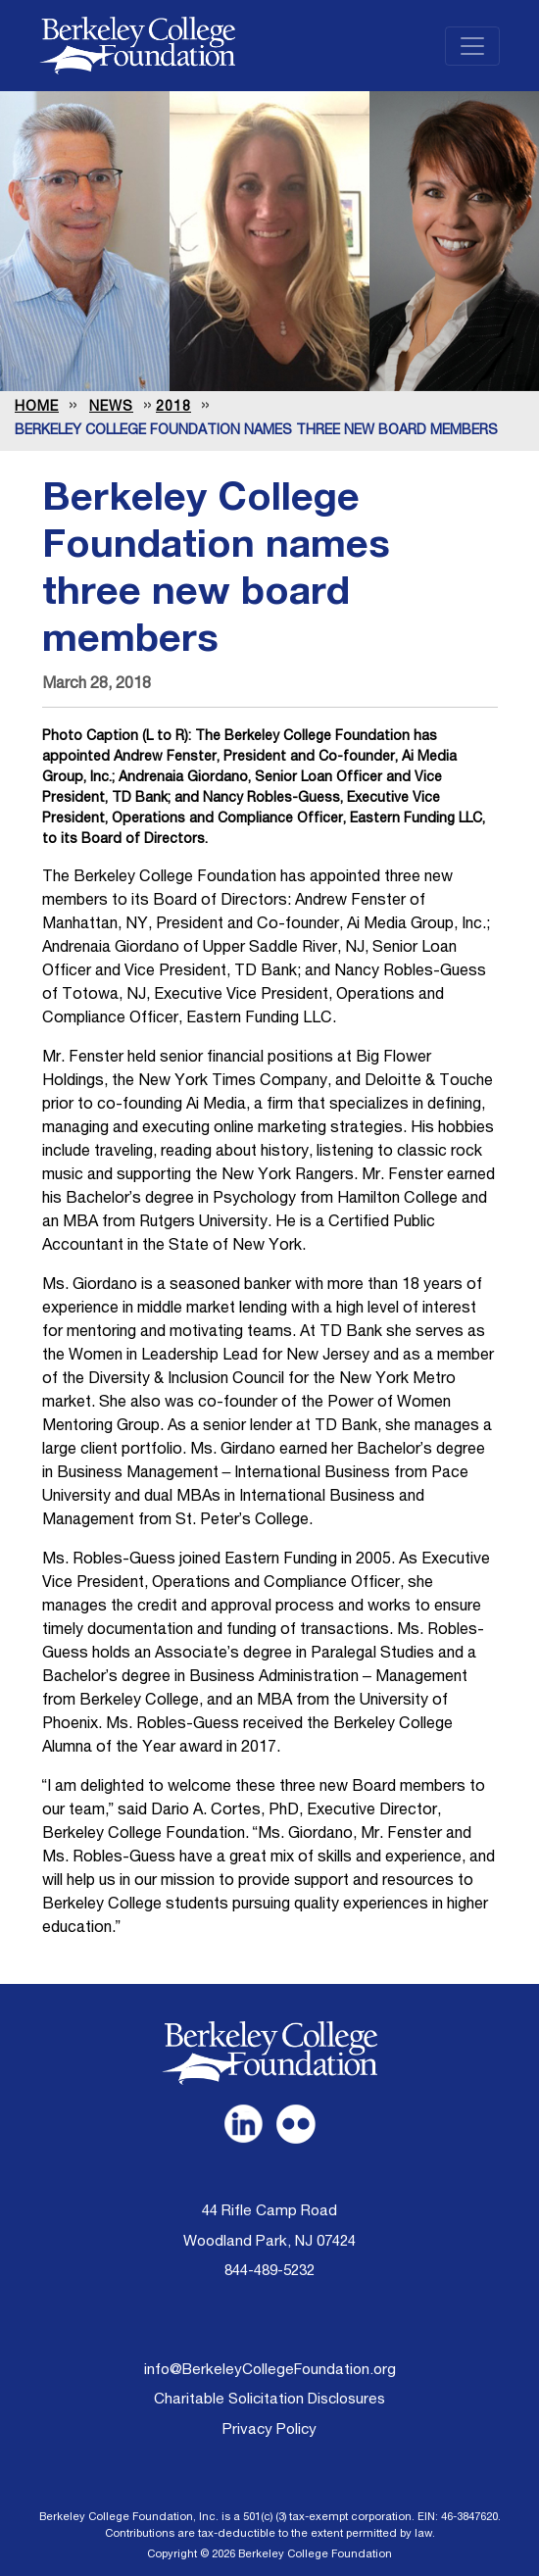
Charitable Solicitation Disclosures (269, 2400)
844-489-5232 (269, 2271)
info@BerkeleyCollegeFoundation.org (270, 2370)
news (111, 408)
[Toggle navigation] (472, 46)
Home (37, 408)
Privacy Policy (269, 2430)
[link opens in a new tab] (243, 2124)
